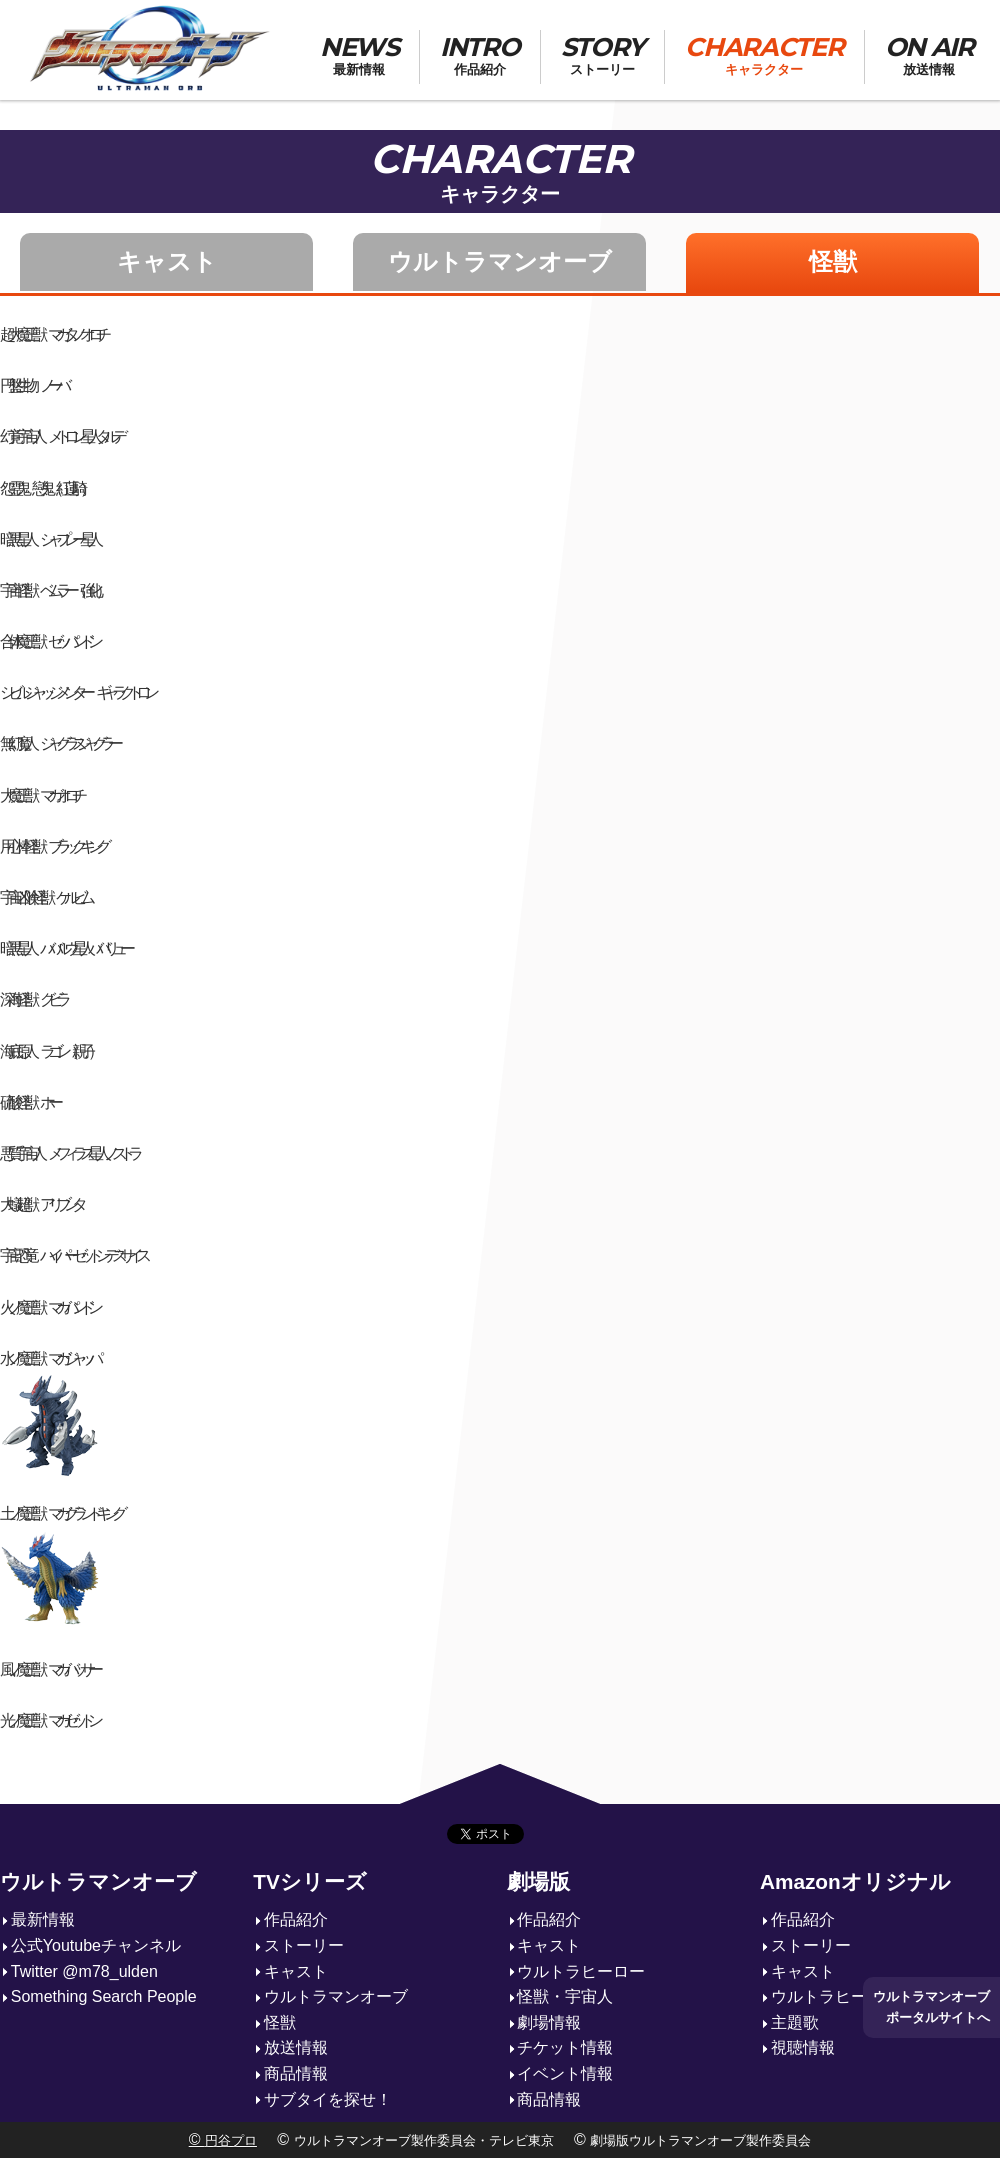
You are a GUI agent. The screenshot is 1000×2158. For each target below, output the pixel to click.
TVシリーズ (310, 1881)
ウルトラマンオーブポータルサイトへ (931, 2006)
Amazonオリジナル (855, 1881)
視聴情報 (803, 2047)
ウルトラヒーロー (581, 1971)
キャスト (167, 261)
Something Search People (104, 1996)
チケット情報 (565, 2047)
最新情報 (43, 1919)
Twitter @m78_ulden (84, 1971)
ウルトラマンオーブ (500, 261)
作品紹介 (296, 1919)
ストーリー (304, 1945)
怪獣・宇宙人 (565, 1996)
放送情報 (296, 2047)
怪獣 (833, 261)
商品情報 (296, 2073)
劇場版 (538, 1881)
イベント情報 (565, 2073)
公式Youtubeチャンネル (96, 1945)
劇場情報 (549, 2022)
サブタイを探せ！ (328, 2099)
